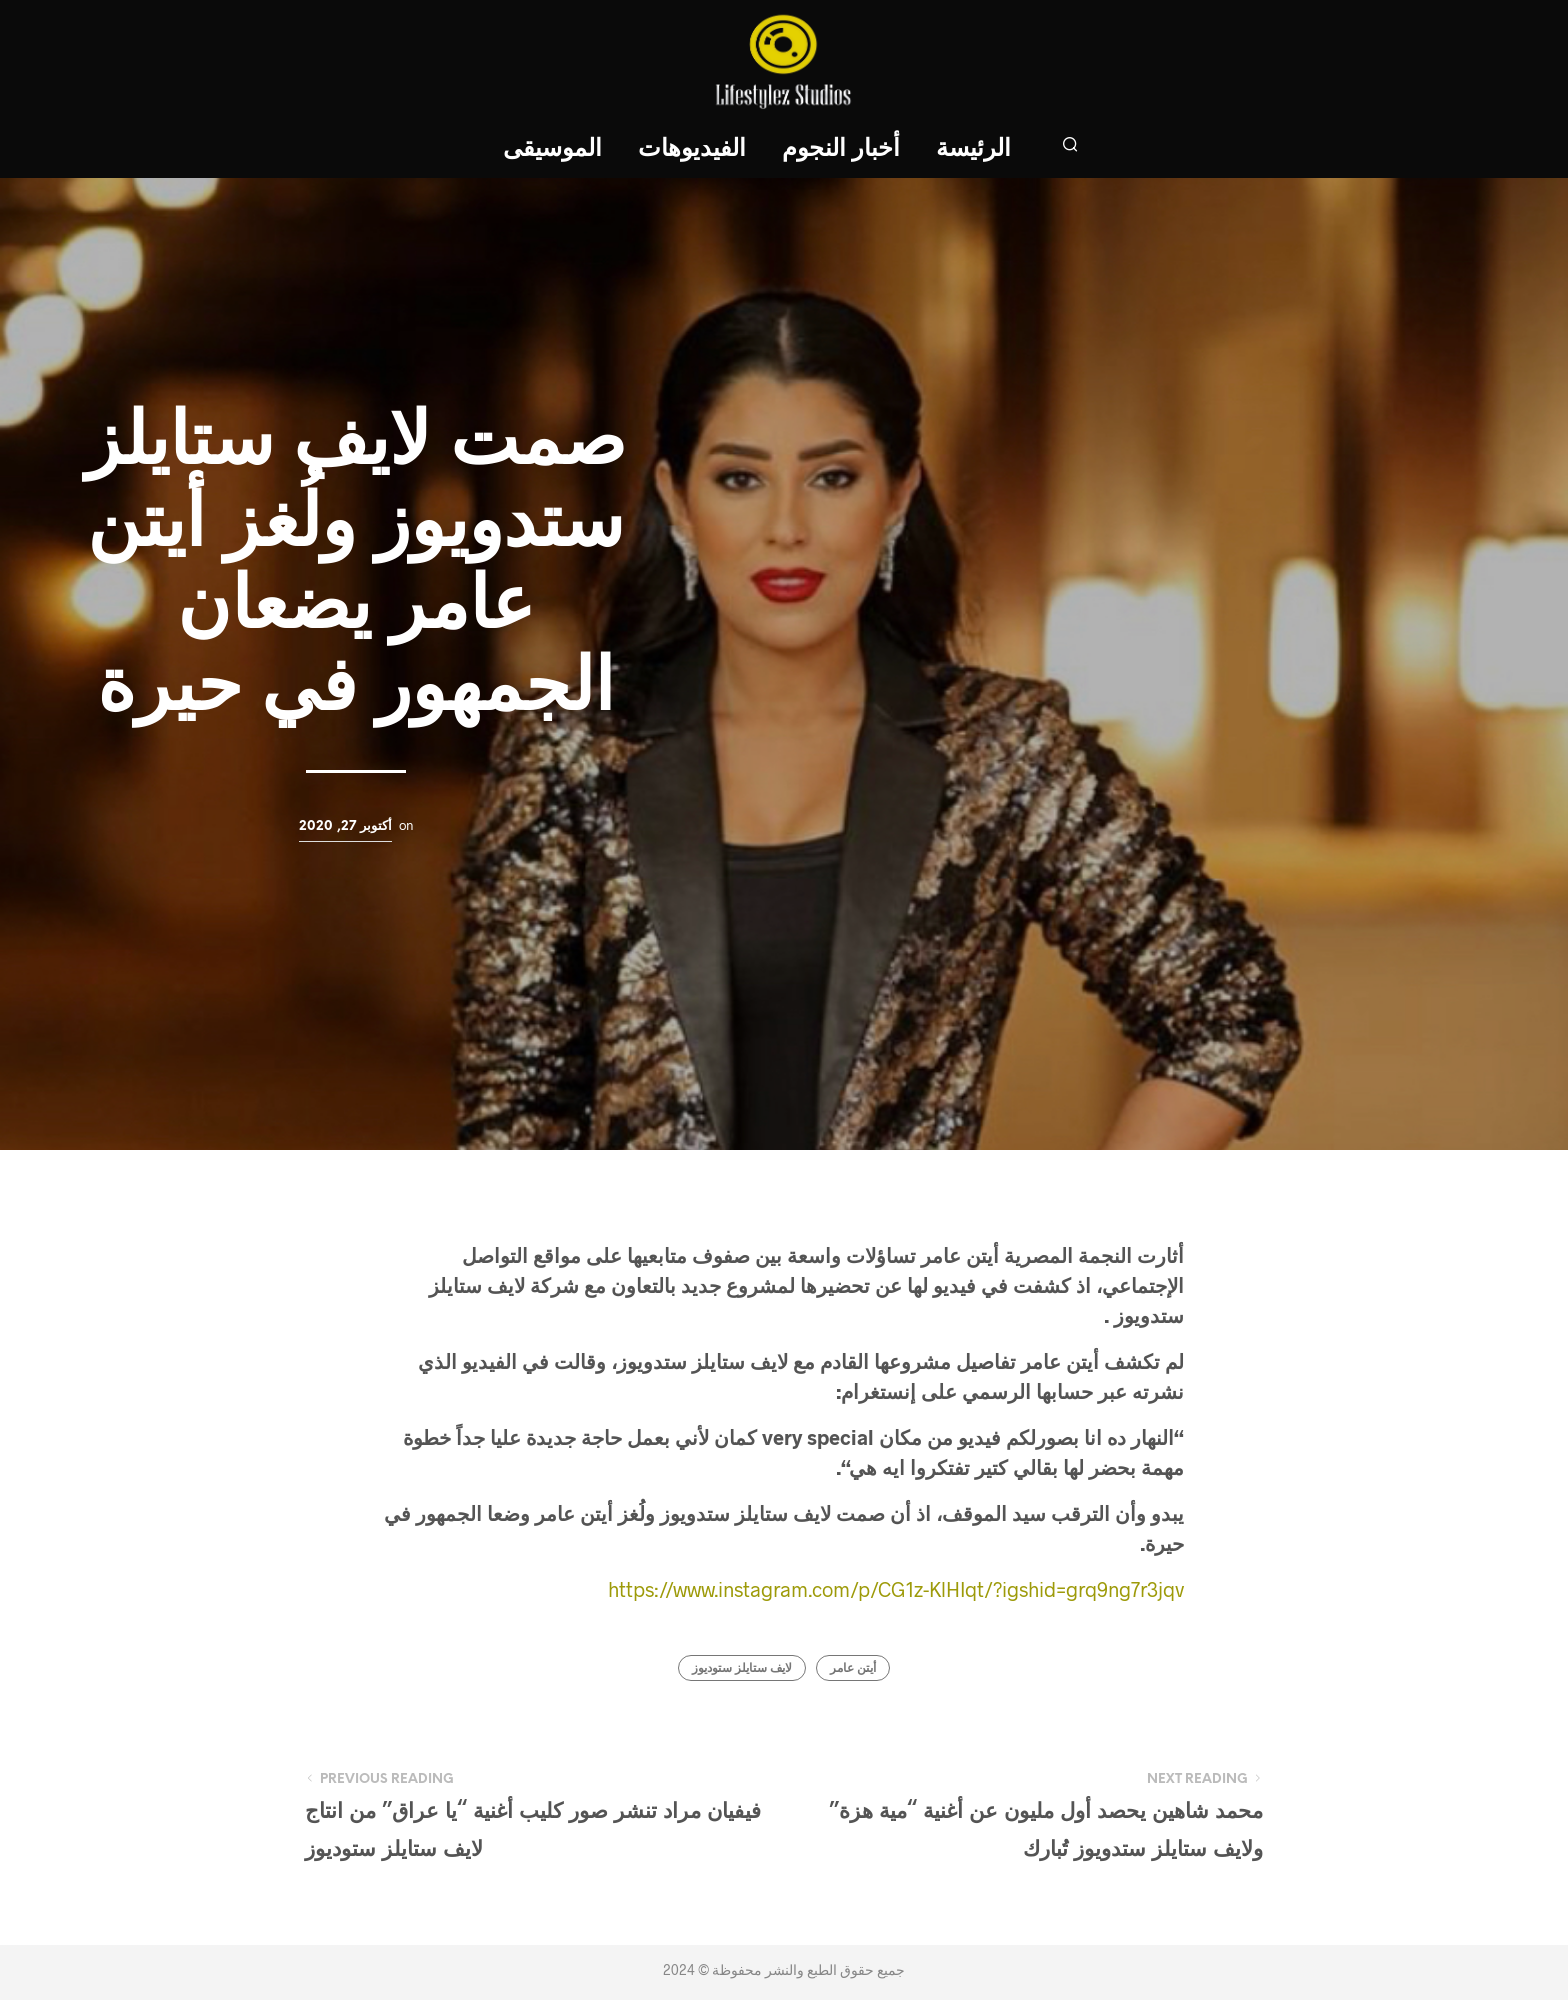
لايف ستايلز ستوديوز (742, 1668)
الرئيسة (973, 149)
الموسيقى (552, 149)
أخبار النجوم (841, 149)
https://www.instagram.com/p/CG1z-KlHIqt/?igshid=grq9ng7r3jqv (896, 1589)
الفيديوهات (692, 149)
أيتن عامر (853, 1668)
